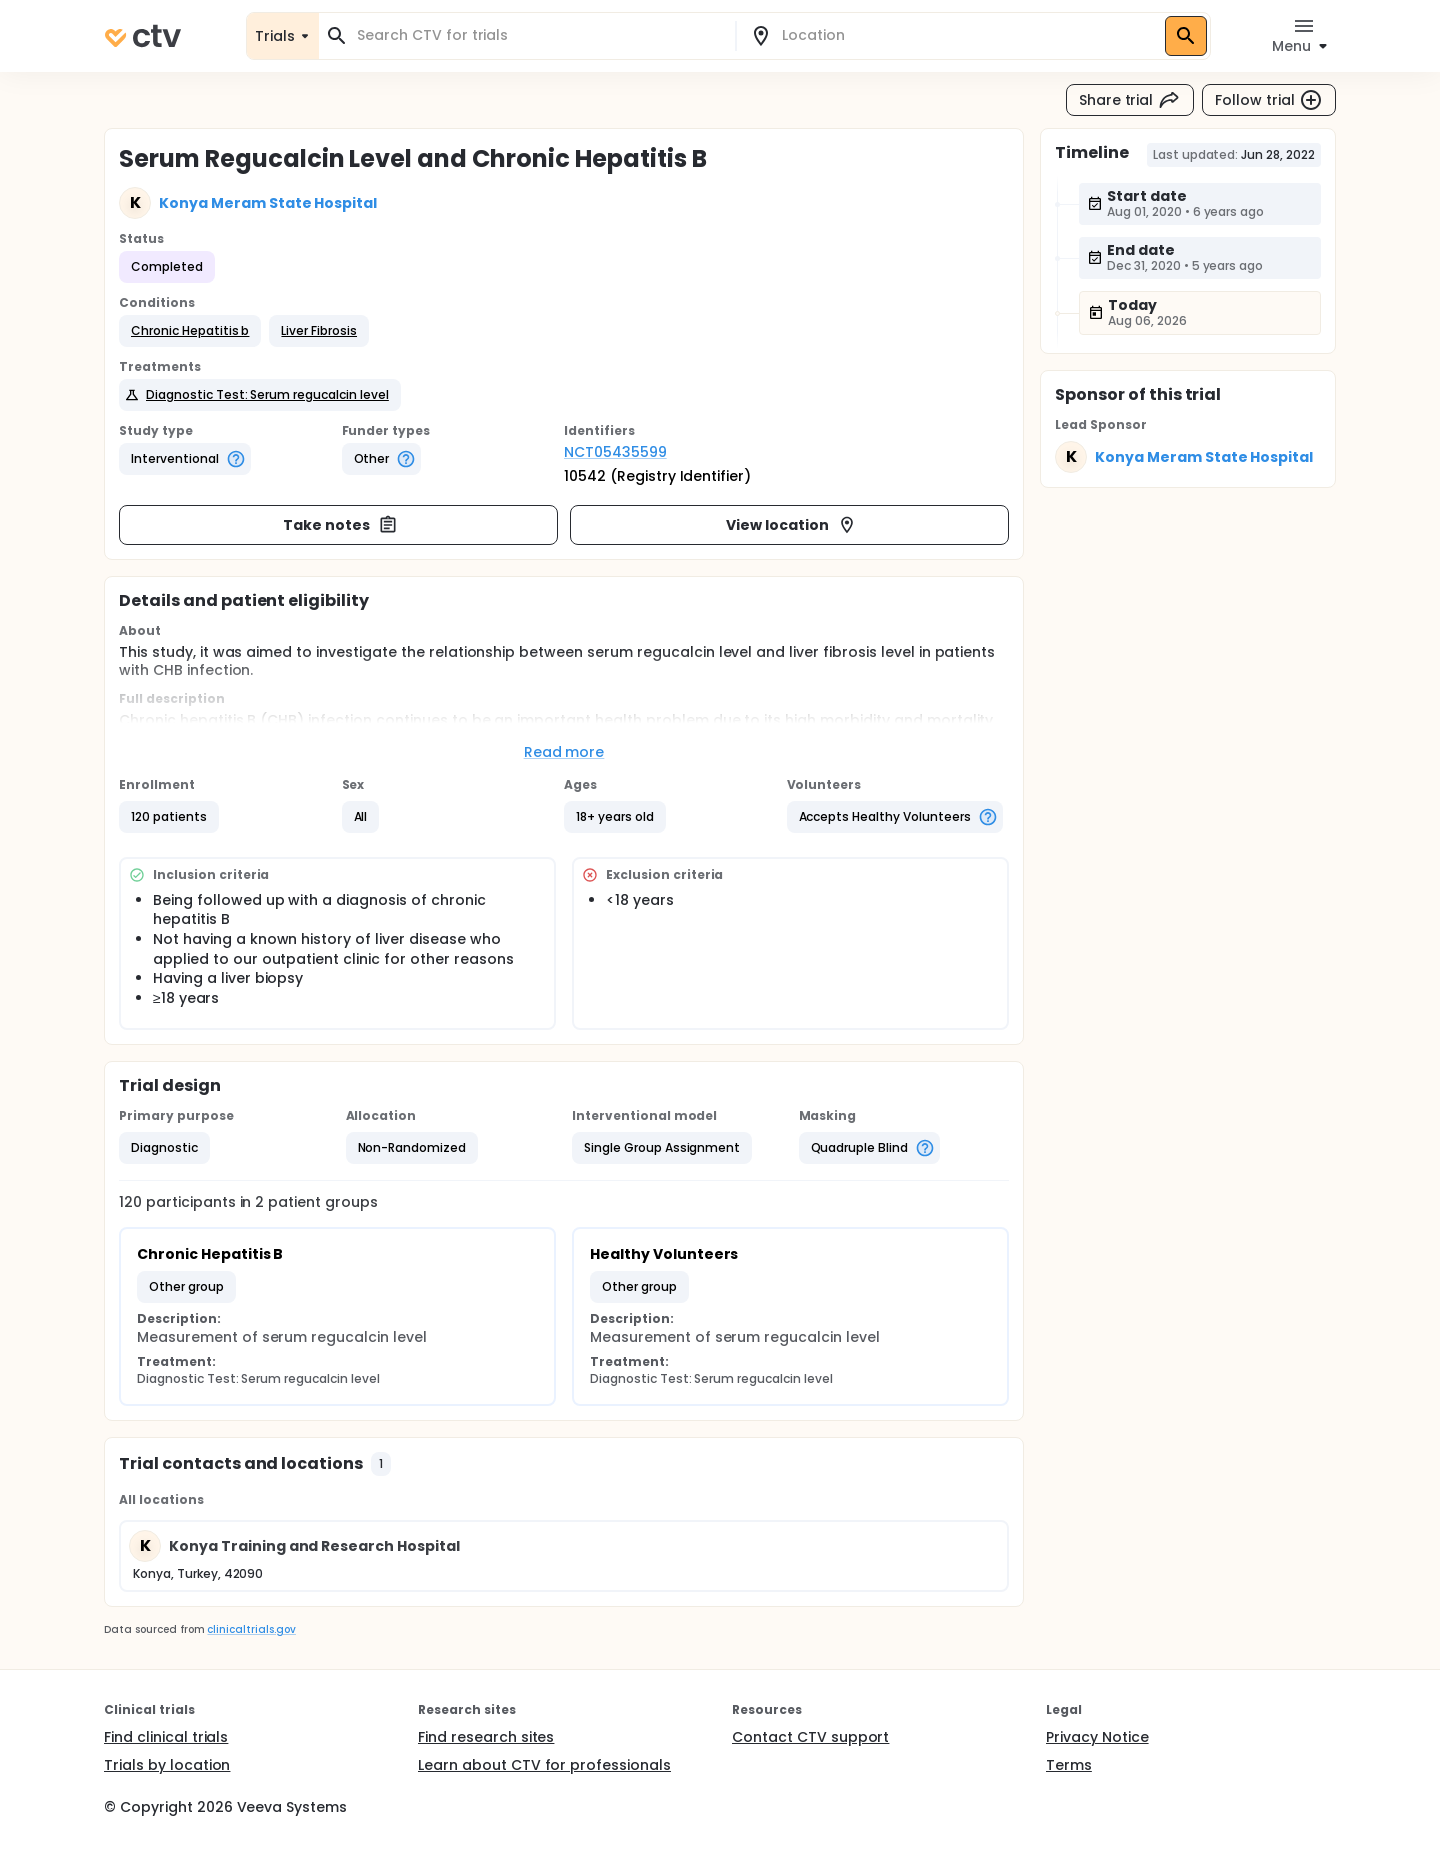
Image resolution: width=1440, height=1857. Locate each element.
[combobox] (539, 35)
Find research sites (486, 1737)
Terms (1069, 1765)
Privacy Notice (1097, 1737)
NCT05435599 (615, 452)
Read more (564, 752)
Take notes (340, 525)
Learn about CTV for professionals (544, 1765)
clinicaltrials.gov (251, 1629)
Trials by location (167, 1765)
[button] (190, 331)
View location (791, 525)
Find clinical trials (166, 1737)
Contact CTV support (810, 1737)
